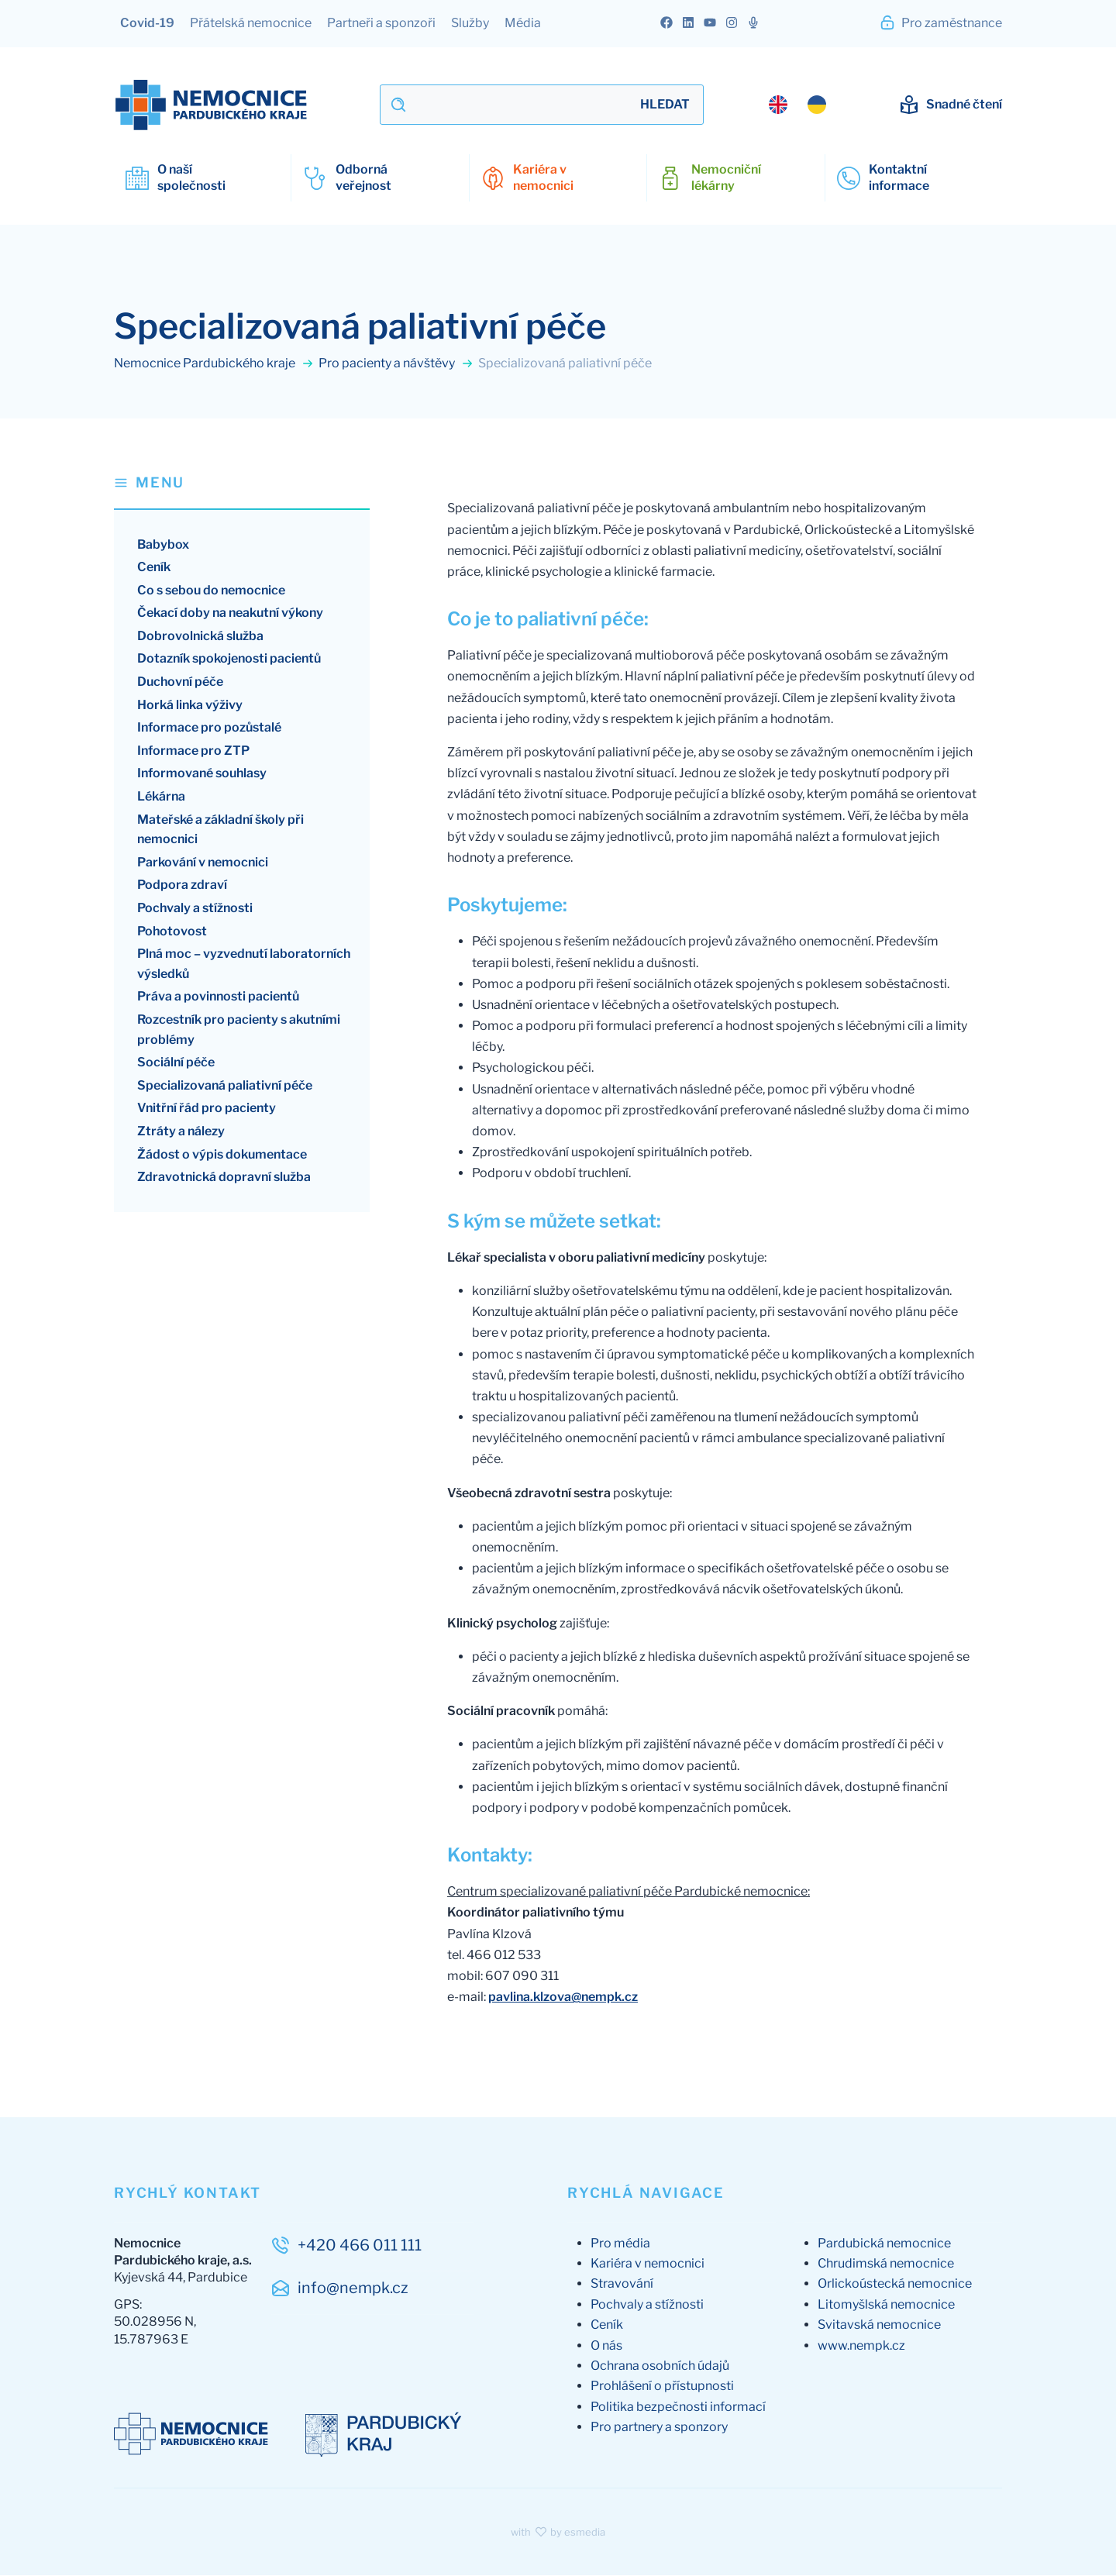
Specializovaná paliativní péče (224, 1085)
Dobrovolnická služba (200, 636)
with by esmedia (558, 2532)
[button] (242, 491)
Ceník (153, 567)
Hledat (665, 104)
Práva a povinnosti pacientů (218, 997)
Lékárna (161, 797)
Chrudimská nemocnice (886, 2264)
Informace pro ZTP (193, 750)
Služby (470, 22)
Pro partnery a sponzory (659, 2427)
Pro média (620, 2243)
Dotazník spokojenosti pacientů (229, 659)
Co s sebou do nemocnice (211, 590)
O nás (606, 2345)
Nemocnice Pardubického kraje (214, 363)
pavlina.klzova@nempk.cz (563, 1997)
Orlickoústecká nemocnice (895, 2284)
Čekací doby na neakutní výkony (230, 613)
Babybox (163, 544)
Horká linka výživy (190, 704)
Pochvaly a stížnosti (195, 908)
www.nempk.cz (861, 2345)
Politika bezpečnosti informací (678, 2406)
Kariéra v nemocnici (647, 2264)
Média (523, 22)
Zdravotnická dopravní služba (224, 1177)
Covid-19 (147, 22)
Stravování (622, 2284)
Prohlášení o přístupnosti (662, 2386)
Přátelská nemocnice (251, 22)
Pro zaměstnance (940, 22)
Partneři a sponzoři (381, 22)
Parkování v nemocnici (202, 862)
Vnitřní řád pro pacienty (206, 1108)
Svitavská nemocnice (879, 2325)
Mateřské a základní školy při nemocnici (220, 829)
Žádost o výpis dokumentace (222, 1154)
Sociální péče (176, 1063)
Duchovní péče (180, 682)
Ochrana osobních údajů (660, 2365)
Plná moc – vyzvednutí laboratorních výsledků (243, 964)
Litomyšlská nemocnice (886, 2304)
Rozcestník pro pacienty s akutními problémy (238, 1030)
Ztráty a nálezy (181, 1131)
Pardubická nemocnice (884, 2243)
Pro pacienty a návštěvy (396, 363)
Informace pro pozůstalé (209, 728)
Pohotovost (172, 931)
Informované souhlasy (202, 773)
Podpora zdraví (182, 885)
